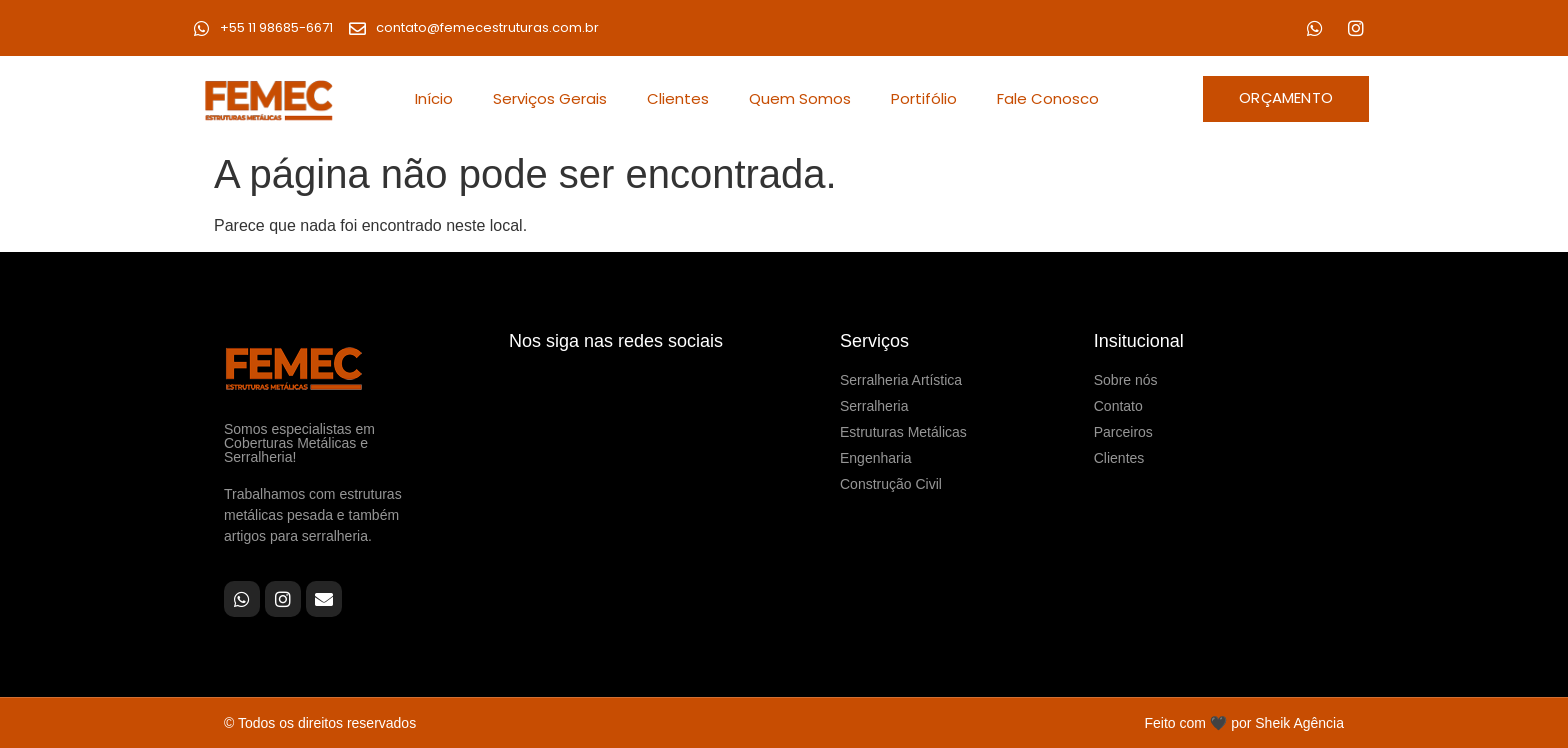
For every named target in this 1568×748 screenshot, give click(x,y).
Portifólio (924, 98)
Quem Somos (800, 98)
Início (434, 98)
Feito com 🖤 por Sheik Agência (1244, 723)
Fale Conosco (1048, 98)
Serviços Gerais (550, 98)
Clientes (678, 98)
